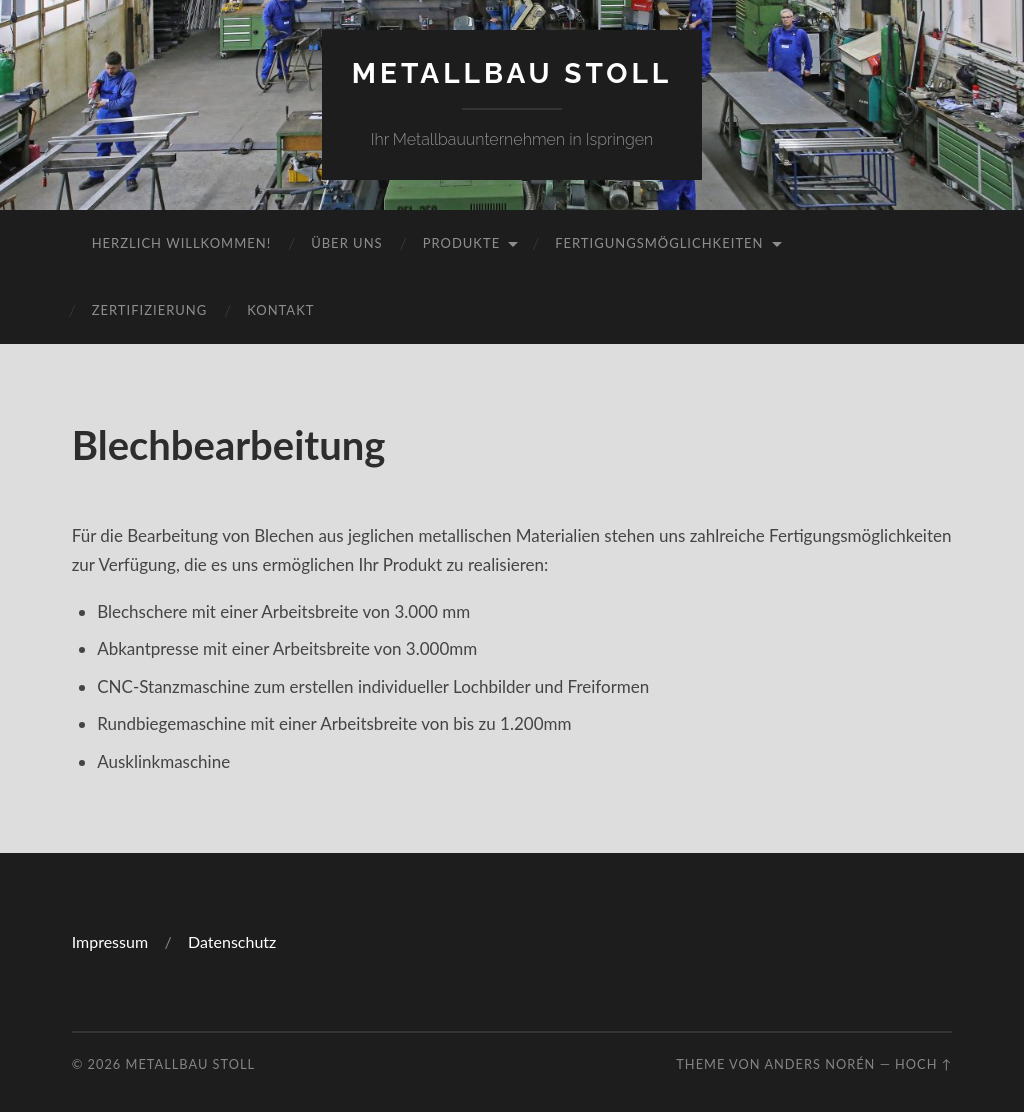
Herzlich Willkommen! (181, 243)
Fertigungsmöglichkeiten (659, 243)
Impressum (112, 941)
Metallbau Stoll (512, 73)
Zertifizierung (150, 310)
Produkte (462, 243)
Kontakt (280, 310)
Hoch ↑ (923, 1064)
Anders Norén (819, 1064)
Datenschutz (232, 941)
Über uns (347, 243)
